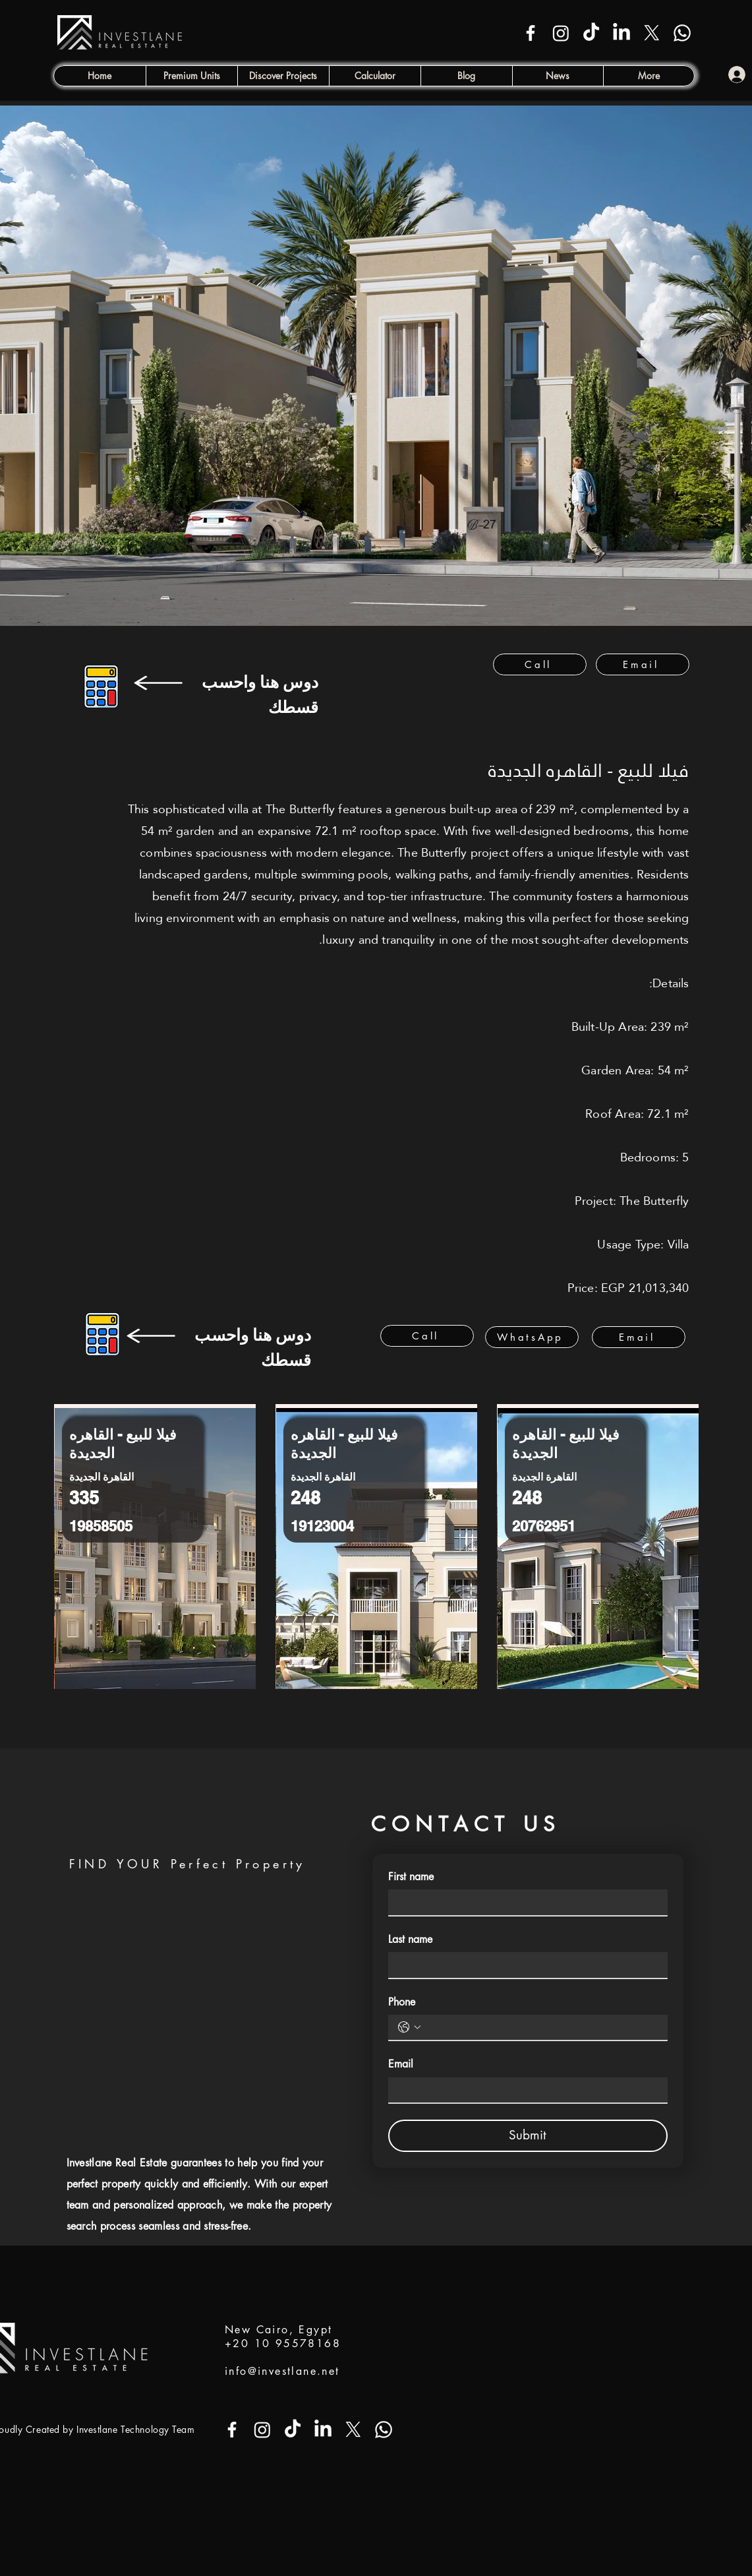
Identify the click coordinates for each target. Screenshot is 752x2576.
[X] (651, 33)
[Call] (540, 664)
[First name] (524, 1902)
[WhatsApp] (532, 1337)
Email (400, 2064)
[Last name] (524, 1964)
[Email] (642, 664)
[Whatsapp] (682, 33)
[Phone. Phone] (541, 2027)
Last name (410, 1939)
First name (411, 1877)
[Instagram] (560, 33)
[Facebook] (530, 33)
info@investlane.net (282, 2371)
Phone (401, 2002)
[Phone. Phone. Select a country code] (409, 2027)
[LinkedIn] (621, 33)
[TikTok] (591, 33)
